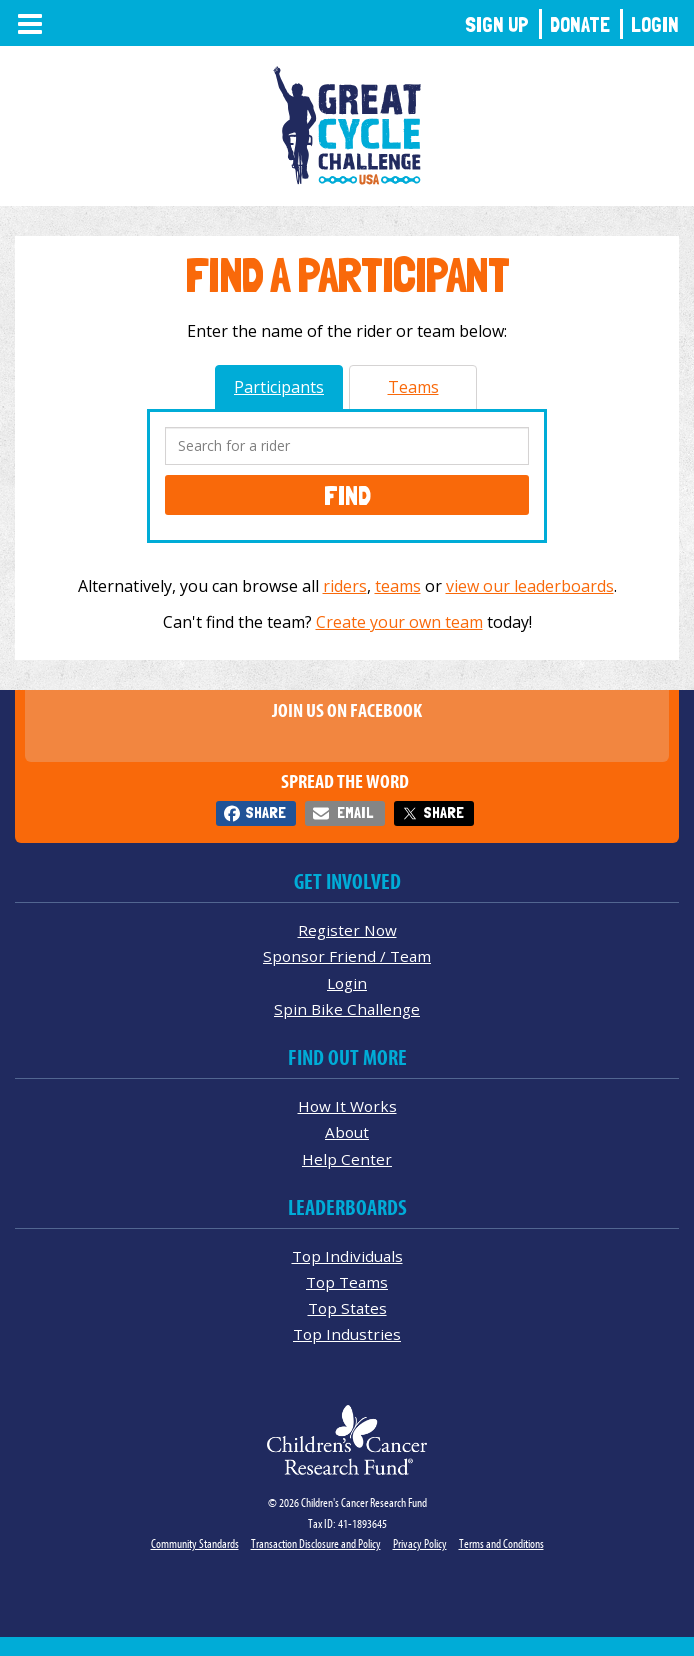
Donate (580, 24)
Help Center (347, 1159)
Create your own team (399, 622)
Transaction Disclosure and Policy (316, 1543)
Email (355, 812)
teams (398, 586)
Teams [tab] (413, 387)
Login (655, 24)
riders (345, 586)
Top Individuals (347, 1256)
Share (265, 812)
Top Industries (347, 1334)
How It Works (347, 1106)
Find (347, 495)
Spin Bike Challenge (347, 1009)
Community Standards (195, 1543)
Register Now (347, 930)
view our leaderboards (530, 586)
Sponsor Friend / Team (347, 956)
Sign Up (497, 24)
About (347, 1132)
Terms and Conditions (501, 1543)
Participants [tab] (279, 387)
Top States (347, 1308)
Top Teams (347, 1282)
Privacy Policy (420, 1543)
